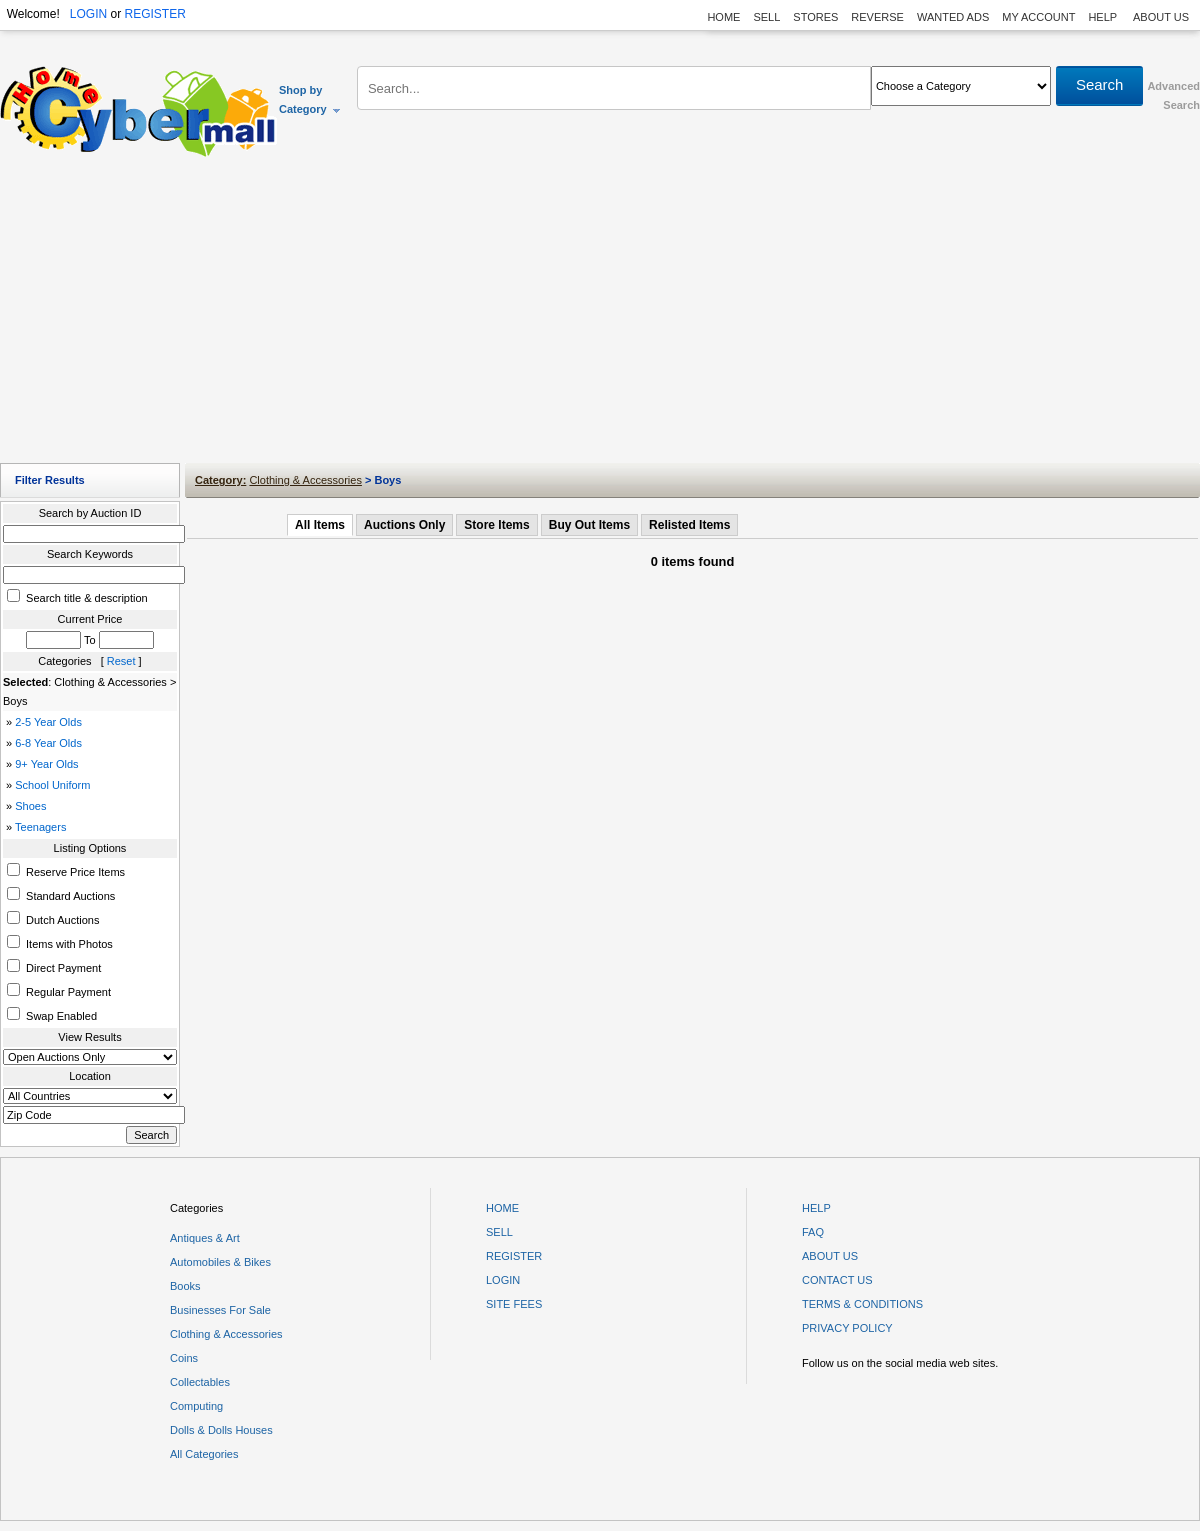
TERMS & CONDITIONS (862, 1304)
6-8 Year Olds (48, 743)
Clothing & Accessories (305, 480)
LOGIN (88, 14)
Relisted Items (689, 525)
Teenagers (40, 827)
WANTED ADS (953, 17)
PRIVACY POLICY (847, 1328)
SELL (766, 17)
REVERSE (877, 17)
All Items (320, 525)
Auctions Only (404, 525)
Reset (121, 661)
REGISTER (154, 14)
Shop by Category (310, 99)
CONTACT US (837, 1280)
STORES (815, 17)
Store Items (496, 525)
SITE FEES (514, 1304)
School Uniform (52, 785)
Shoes (30, 806)
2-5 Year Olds (48, 722)
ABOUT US (1161, 17)
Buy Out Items (589, 525)
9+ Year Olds (46, 764)
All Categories (204, 1454)
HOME (723, 17)
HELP (1104, 17)
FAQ (813, 1232)
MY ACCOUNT (1038, 17)
